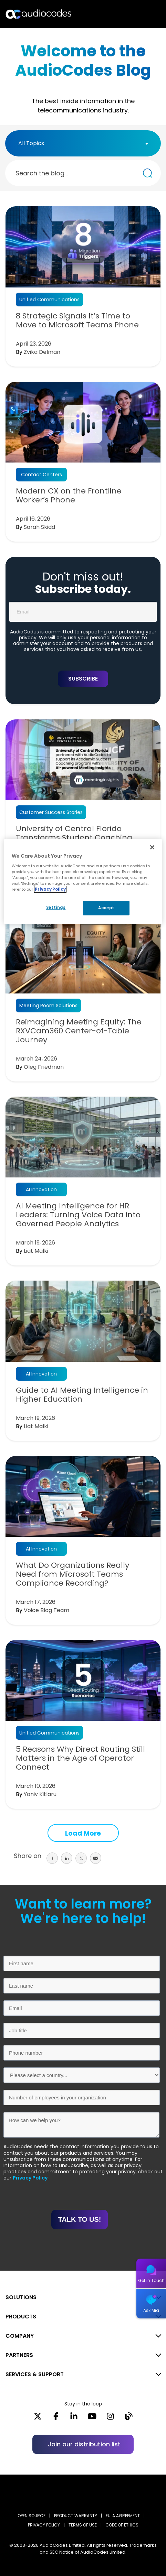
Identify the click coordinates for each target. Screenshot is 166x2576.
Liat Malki (36, 1251)
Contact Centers (41, 474)
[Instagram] (110, 2418)
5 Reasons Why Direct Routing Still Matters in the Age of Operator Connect (80, 1758)
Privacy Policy (30, 2177)
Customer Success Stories (51, 812)
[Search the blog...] (147, 173)
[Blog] (129, 2418)
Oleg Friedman (44, 1067)
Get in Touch (151, 2280)
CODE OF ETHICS (121, 2525)
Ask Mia (151, 2310)
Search (131, 14)
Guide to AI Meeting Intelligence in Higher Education (82, 1395)
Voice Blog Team (46, 1610)
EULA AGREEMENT (123, 2516)
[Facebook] (56, 2418)
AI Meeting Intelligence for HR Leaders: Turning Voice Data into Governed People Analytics (78, 1215)
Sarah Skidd (39, 527)
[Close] (152, 847)
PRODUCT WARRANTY (75, 2516)
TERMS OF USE (83, 2525)
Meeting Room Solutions (48, 1005)
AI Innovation (41, 1189)
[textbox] (33, 143)
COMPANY (20, 2336)
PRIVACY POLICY (44, 2525)
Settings (56, 907)
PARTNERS (19, 2355)
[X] (38, 2418)
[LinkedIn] (74, 2418)
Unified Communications (49, 299)
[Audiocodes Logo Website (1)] (39, 14)
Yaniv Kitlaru (40, 1794)
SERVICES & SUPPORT (35, 2374)
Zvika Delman (42, 352)
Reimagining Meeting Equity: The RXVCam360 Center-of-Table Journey (79, 1031)
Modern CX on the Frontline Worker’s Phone (69, 495)
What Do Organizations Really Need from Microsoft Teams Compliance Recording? (72, 1574)
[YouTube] (92, 2418)
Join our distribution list (84, 2444)
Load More (83, 1833)
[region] (83, 881)
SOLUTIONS (21, 2297)
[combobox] (83, 143)
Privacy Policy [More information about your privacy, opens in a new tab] (50, 889)
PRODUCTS (21, 2316)
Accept (106, 908)
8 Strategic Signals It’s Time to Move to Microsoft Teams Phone (77, 320)
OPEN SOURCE (31, 2516)
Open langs (143, 14)
